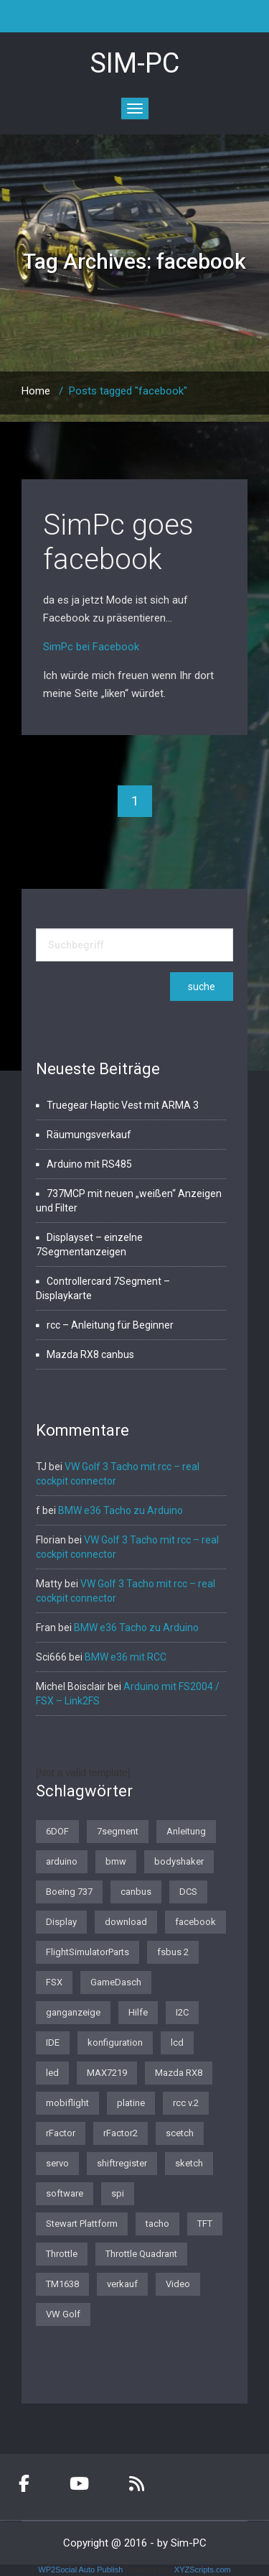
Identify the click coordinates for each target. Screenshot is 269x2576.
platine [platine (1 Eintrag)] (131, 2102)
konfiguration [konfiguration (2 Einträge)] (115, 2042)
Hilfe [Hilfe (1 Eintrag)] (138, 2012)
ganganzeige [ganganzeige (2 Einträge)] (73, 2012)
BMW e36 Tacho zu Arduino (120, 1510)
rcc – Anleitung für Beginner (110, 1325)
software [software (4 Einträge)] (64, 2193)
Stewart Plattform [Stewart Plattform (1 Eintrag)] (82, 2223)
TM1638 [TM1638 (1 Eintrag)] (62, 2284)
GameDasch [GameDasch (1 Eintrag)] (115, 1982)
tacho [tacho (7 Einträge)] (157, 2223)
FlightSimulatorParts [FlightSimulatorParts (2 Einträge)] (87, 1952)
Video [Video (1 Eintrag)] (178, 2284)
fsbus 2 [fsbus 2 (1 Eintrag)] (173, 1952)
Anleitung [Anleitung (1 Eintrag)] (186, 1831)
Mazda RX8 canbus (90, 1354)
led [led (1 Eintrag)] (52, 2072)
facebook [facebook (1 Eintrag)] (195, 1921)
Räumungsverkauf (89, 1134)
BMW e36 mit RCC (125, 1657)
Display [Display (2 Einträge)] (61, 1921)
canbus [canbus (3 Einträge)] (136, 1891)
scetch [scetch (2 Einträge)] (180, 2133)
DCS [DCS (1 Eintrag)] (188, 1891)
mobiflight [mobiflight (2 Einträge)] (67, 2102)
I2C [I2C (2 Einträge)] (182, 2012)
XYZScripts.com (202, 2569)
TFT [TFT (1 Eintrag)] (204, 2223)
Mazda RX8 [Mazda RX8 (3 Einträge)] (178, 2072)
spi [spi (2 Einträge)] (117, 2193)
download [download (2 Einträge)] (126, 1921)
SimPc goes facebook (118, 542)
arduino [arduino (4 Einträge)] (61, 1861)
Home (36, 390)
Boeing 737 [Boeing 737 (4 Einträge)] (69, 1891)
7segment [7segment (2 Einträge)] (117, 1831)
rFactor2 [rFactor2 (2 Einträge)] (120, 2133)
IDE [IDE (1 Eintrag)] (53, 2042)
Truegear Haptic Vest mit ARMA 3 (123, 1105)
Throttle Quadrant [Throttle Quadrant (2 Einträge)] (141, 2253)
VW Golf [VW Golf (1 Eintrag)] (63, 2314)
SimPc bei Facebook (91, 646)
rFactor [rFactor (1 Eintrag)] (60, 2133)
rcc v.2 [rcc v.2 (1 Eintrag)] (186, 2102)
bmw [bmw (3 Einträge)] (115, 1861)
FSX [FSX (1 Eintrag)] (54, 1982)
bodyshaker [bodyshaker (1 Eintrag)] (179, 1861)
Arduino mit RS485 (89, 1164)
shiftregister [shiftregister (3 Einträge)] (122, 2163)
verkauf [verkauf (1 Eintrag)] (122, 2284)
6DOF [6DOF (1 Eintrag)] (57, 1831)
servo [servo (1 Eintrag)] (57, 2163)
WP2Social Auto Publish (80, 2569)
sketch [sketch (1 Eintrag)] (189, 2163)
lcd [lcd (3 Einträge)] (177, 2042)
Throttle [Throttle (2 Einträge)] (61, 2253)
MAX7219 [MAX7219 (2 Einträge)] (107, 2072)
